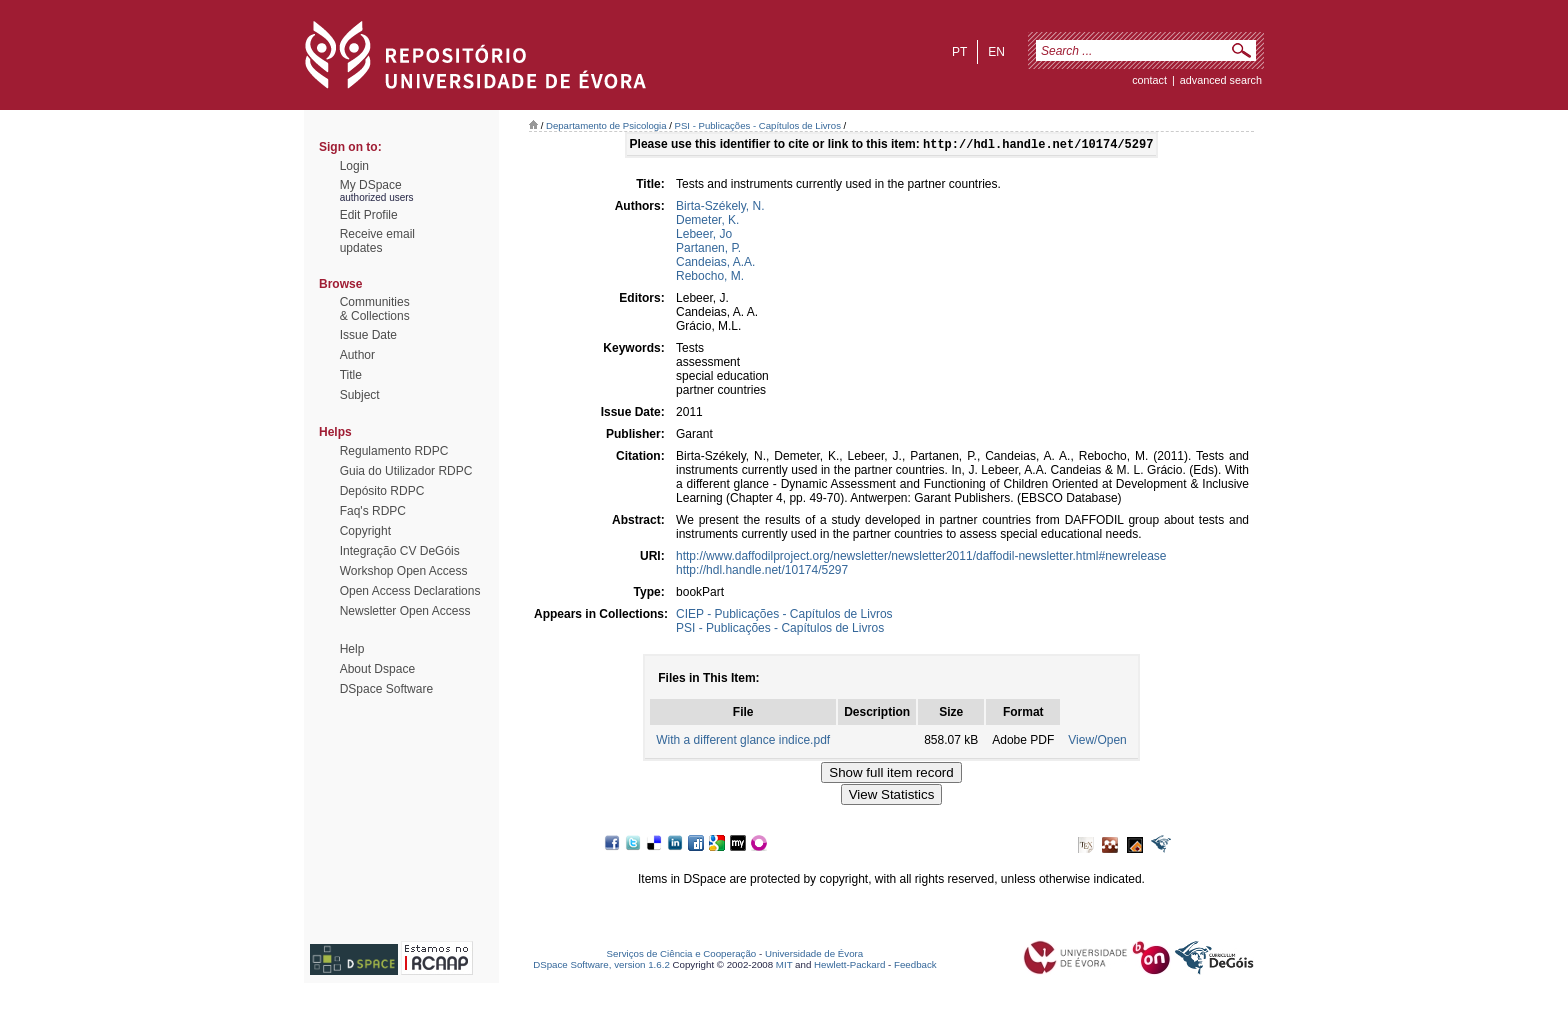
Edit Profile (369, 215)
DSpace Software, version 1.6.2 (601, 966)
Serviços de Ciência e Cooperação (682, 955)
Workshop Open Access (404, 571)
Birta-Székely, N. (720, 208)
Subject (360, 395)
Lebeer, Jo (704, 236)
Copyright (365, 531)
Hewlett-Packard (849, 966)
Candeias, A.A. (715, 264)
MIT (784, 966)
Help (352, 649)
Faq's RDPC (373, 511)
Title (351, 375)
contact (1149, 80)
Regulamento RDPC (394, 451)
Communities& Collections (375, 309)
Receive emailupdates (377, 241)
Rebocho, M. (710, 278)
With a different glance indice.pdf (743, 742)
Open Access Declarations (410, 591)
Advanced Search (1221, 80)
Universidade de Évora (814, 955)
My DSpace (371, 185)
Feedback (915, 966)
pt (959, 52)
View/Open (1097, 742)
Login (354, 166)
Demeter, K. (707, 222)
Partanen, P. (708, 250)
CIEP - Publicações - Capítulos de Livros (784, 616)
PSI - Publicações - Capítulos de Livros (758, 125)
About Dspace (377, 669)
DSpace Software (386, 689)
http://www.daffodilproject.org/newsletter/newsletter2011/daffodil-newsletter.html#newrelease (921, 558)
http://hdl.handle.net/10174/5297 (762, 572)
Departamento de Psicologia (606, 125)
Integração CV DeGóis (400, 551)
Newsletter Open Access (405, 611)
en (996, 52)
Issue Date (368, 335)
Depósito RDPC (382, 491)
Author (357, 355)
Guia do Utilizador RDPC (406, 471)
